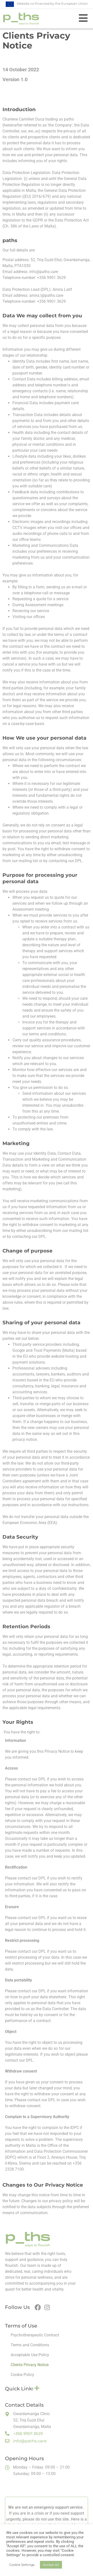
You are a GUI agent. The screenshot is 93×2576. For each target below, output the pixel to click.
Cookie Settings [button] (21, 2565)
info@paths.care (30, 2441)
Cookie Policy (22, 2374)
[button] (36, 2388)
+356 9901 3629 (28, 2433)
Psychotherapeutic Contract (35, 2335)
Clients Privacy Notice (30, 2364)
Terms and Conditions (30, 2345)
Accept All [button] (51, 2565)
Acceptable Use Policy (30, 2354)
